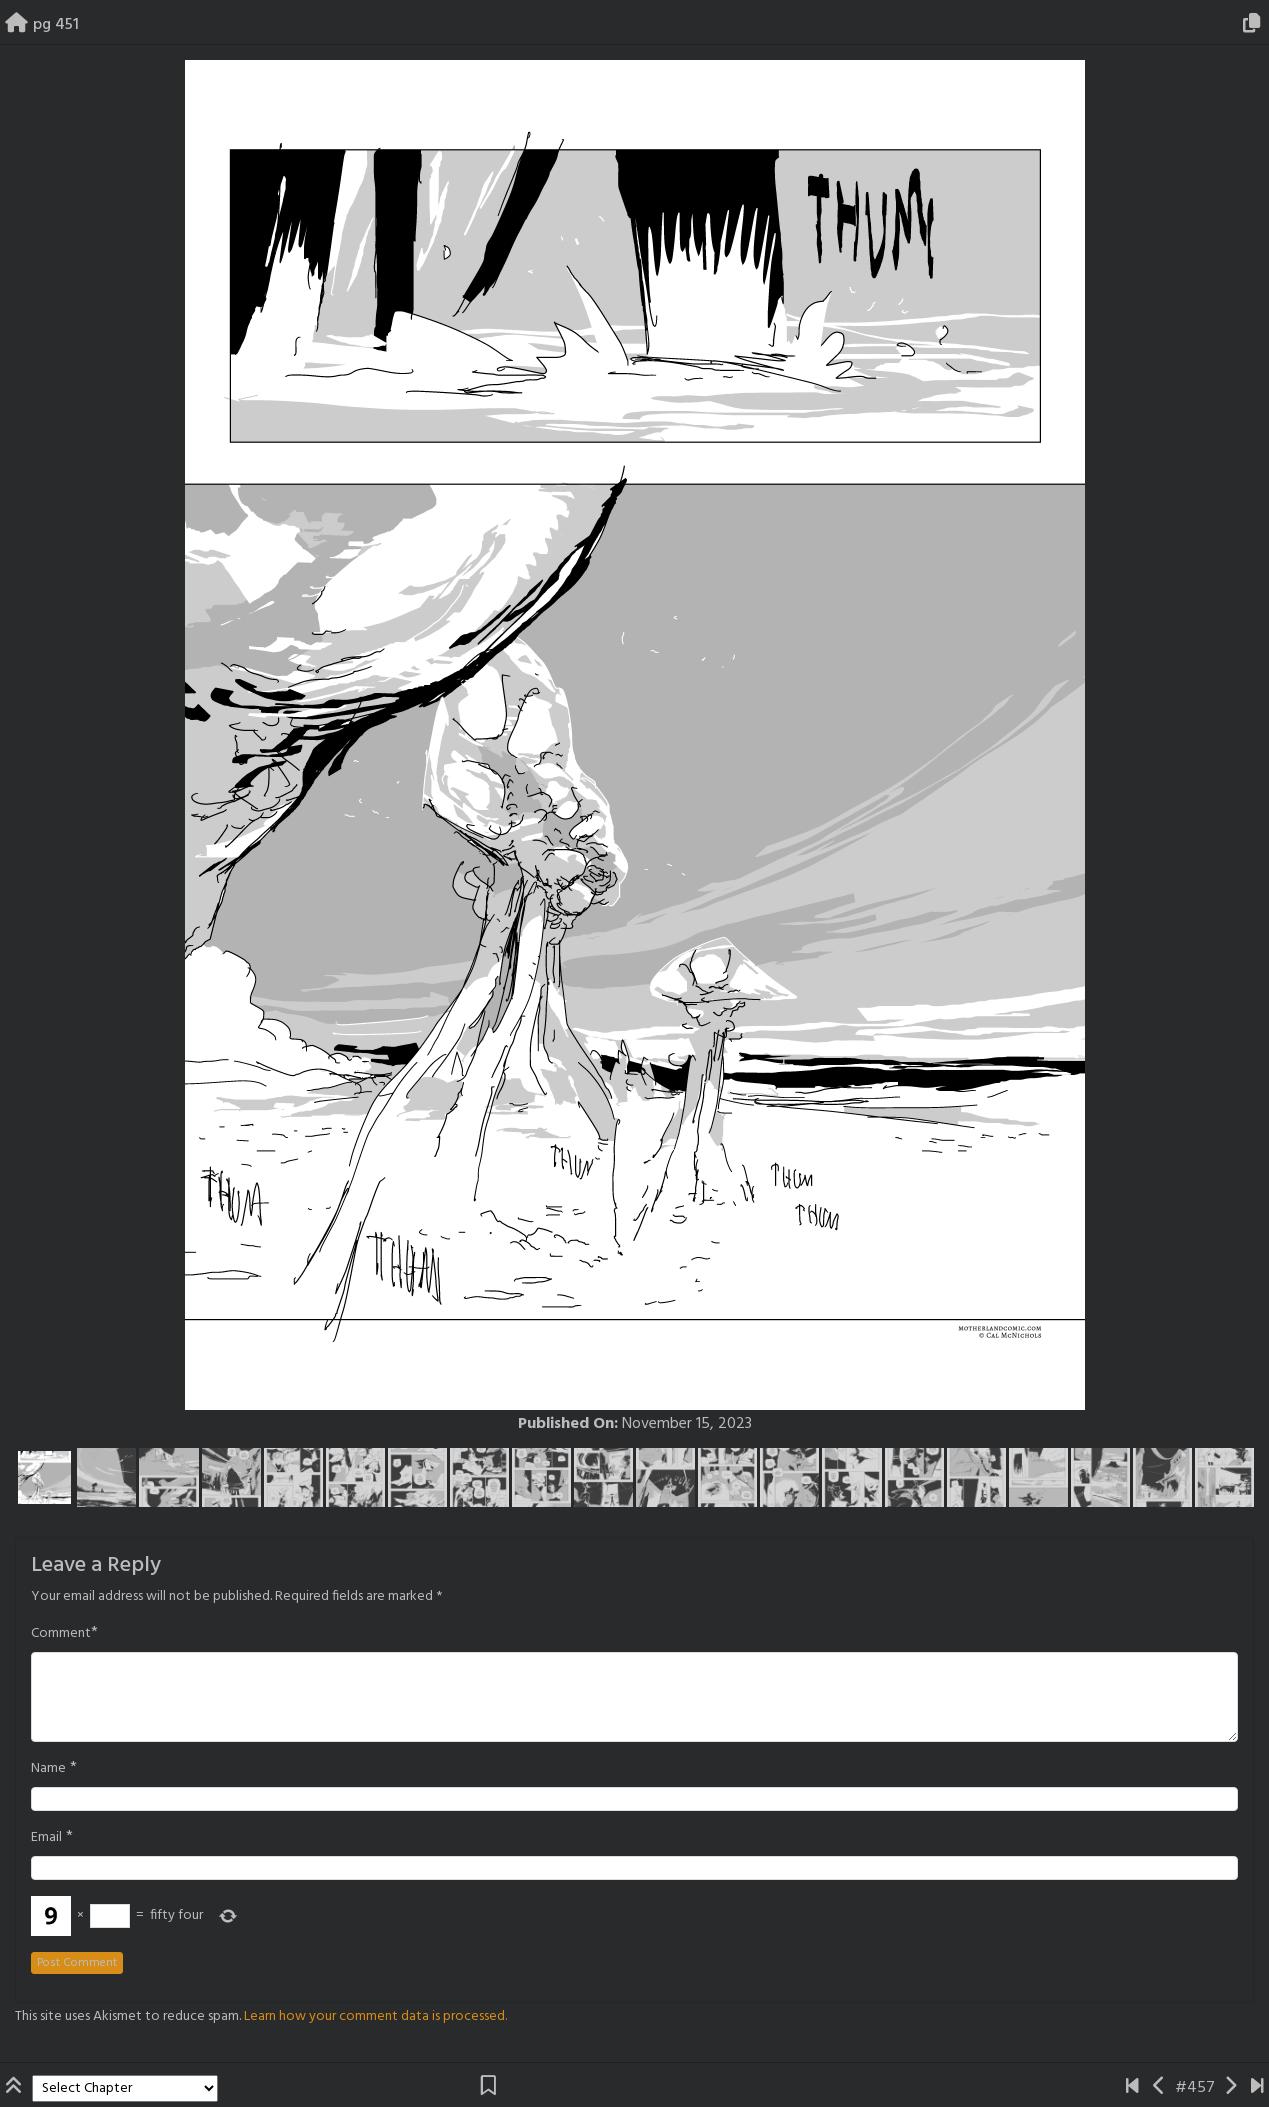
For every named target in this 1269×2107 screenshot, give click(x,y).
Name (48, 1769)
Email (46, 1838)
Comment (61, 1634)
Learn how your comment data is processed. (375, 2016)
